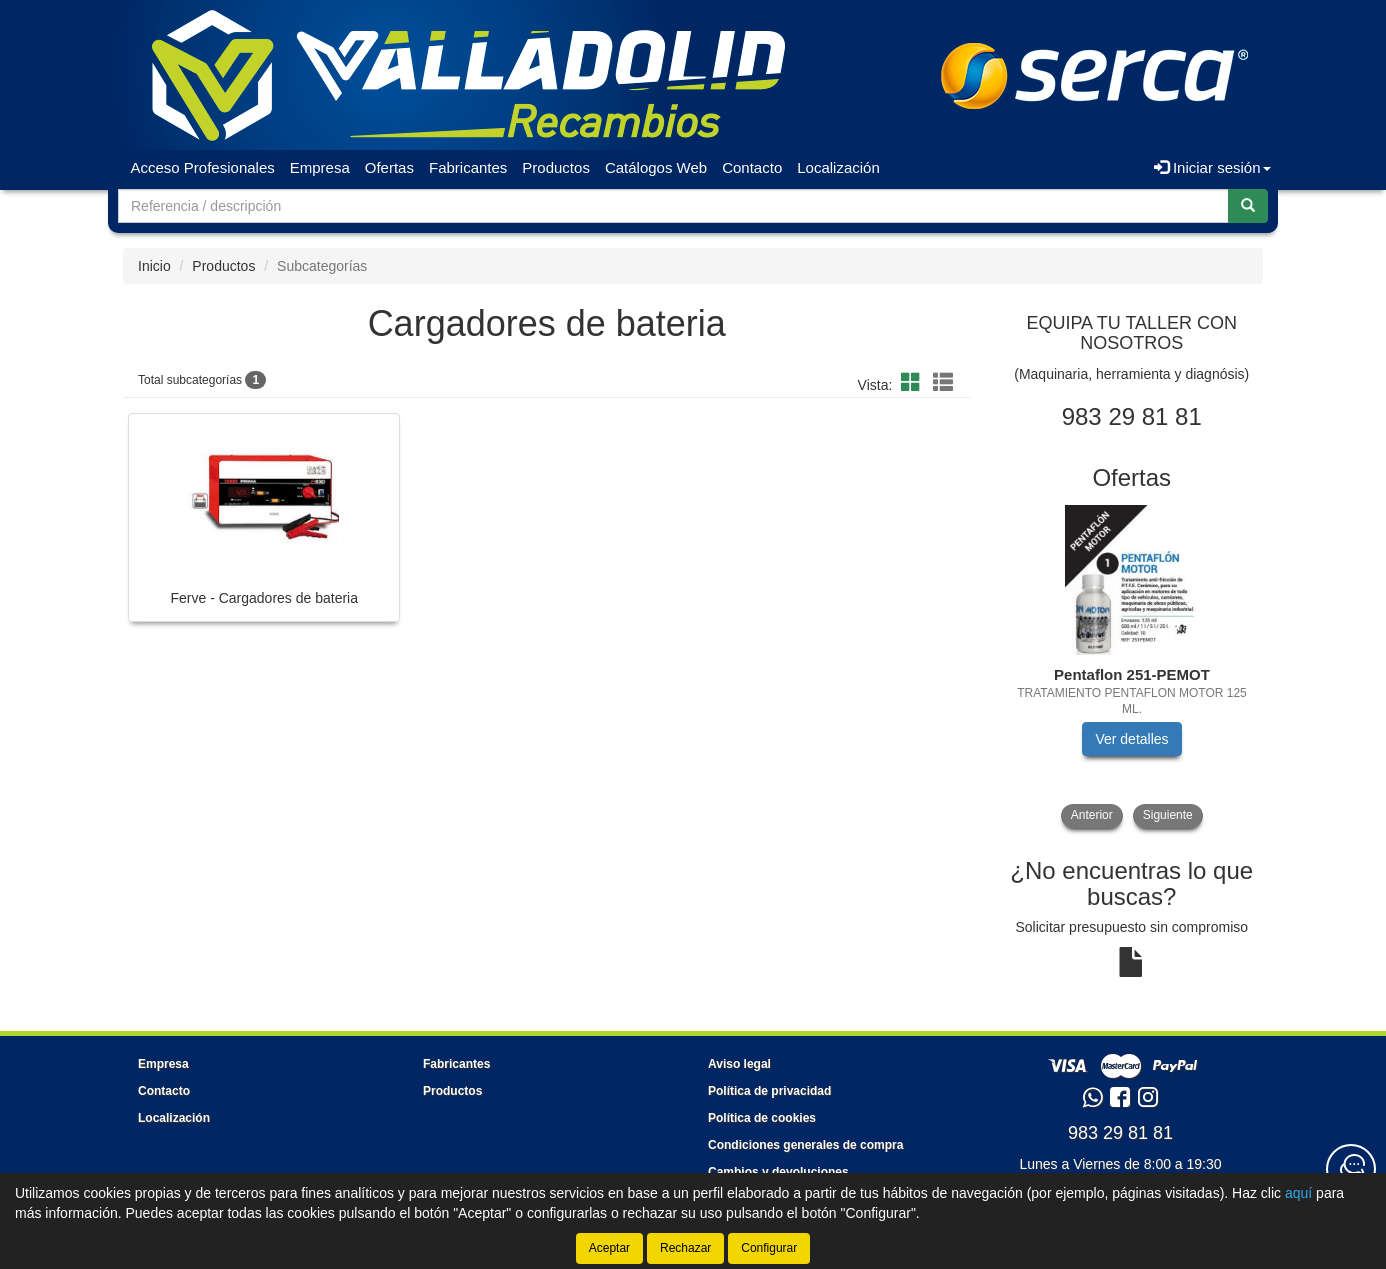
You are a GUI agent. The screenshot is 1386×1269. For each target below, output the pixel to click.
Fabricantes (468, 167)
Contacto (752, 167)
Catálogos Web (656, 167)
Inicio (154, 266)
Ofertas (389, 167)
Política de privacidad (769, 1091)
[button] (914, 383)
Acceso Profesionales (203, 167)
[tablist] (1132, 666)
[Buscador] (673, 206)
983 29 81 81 (1120, 1133)
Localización (838, 167)
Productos (556, 167)
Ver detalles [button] (1131, 739)
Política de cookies (762, 1118)
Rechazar (685, 1248)
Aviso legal (739, 1064)
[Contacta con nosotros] (1351, 1169)
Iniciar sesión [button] (1212, 167)
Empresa (320, 167)
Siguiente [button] (1168, 815)
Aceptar (609, 1248)
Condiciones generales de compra (805, 1145)
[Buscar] (1248, 206)
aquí (1298, 1193)
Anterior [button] (1092, 815)
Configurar (769, 1248)
